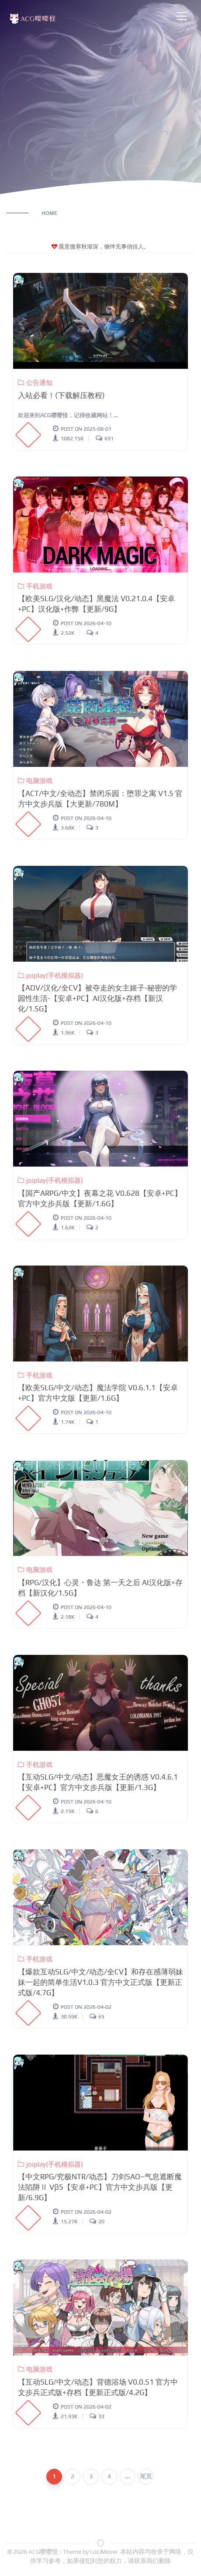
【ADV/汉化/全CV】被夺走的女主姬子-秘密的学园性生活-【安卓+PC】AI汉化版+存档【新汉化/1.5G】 (97, 998)
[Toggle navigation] (182, 16)
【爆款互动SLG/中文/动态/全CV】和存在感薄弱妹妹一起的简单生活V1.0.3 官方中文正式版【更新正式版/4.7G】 (100, 1982)
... (127, 2476)
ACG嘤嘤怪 (43, 2551)
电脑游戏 (35, 780)
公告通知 (35, 382)
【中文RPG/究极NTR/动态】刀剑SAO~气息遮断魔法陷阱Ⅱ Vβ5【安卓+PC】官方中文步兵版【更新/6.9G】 (100, 2187)
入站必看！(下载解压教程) (61, 395)
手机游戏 (35, 586)
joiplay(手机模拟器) (50, 975)
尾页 (146, 2476)
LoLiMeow (104, 2551)
